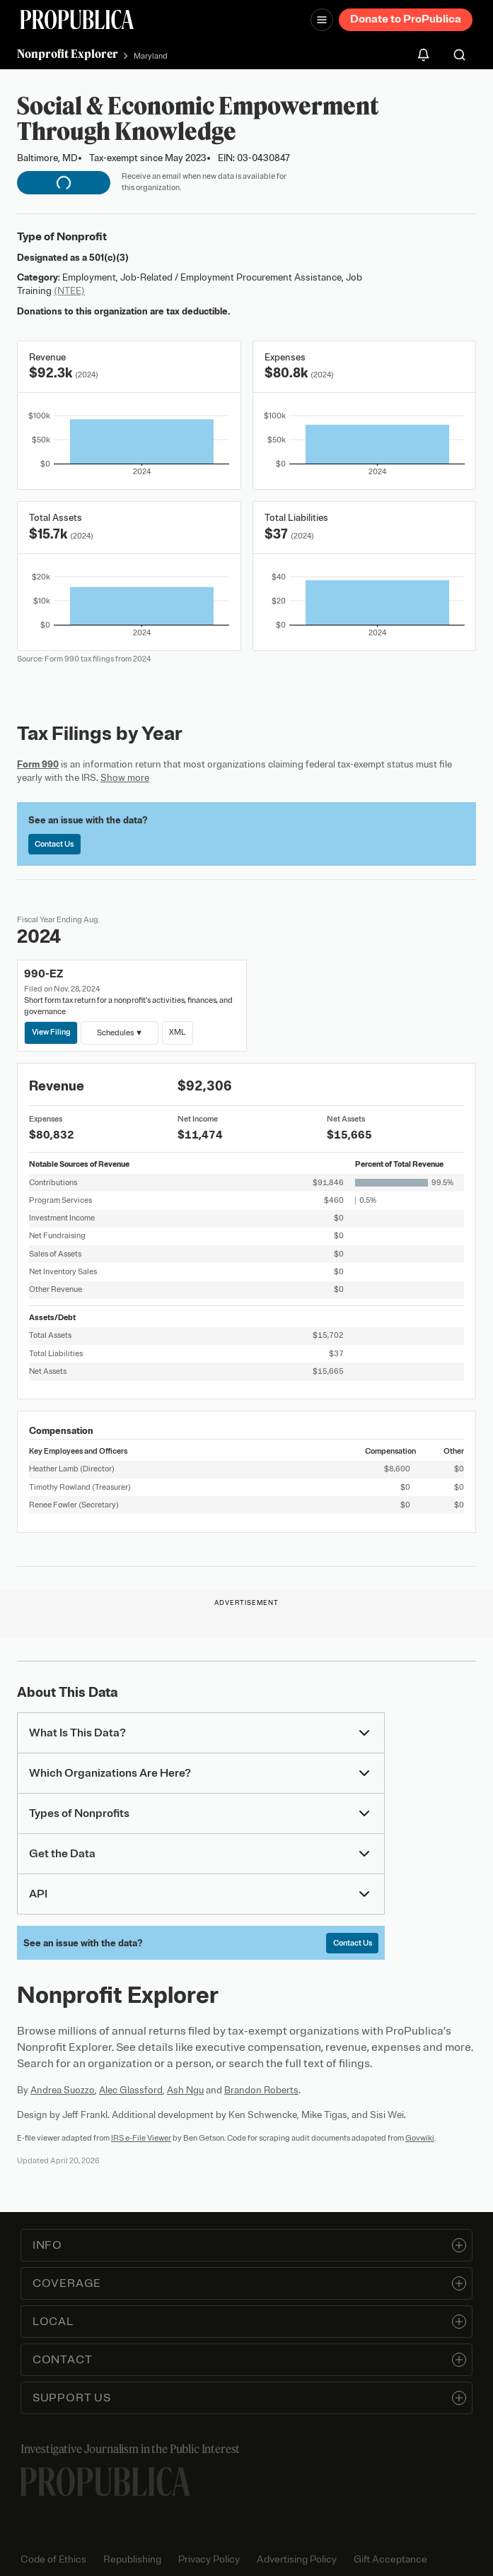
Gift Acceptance (390, 2559)
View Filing (51, 1032)
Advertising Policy (297, 2559)
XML (177, 1032)
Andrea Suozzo (62, 2090)
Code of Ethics (53, 2559)
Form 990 (38, 764)
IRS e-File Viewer (141, 2138)
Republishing (132, 2559)
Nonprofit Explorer (67, 54)
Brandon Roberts (261, 2090)
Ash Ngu (185, 2090)
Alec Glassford (131, 2090)
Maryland (151, 56)
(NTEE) (69, 291)
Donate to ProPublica (405, 19)
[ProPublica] (77, 19)
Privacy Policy (209, 2559)
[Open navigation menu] (322, 19)
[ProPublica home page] (105, 2481)
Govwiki (419, 2138)
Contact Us (54, 844)
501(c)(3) (109, 258)
